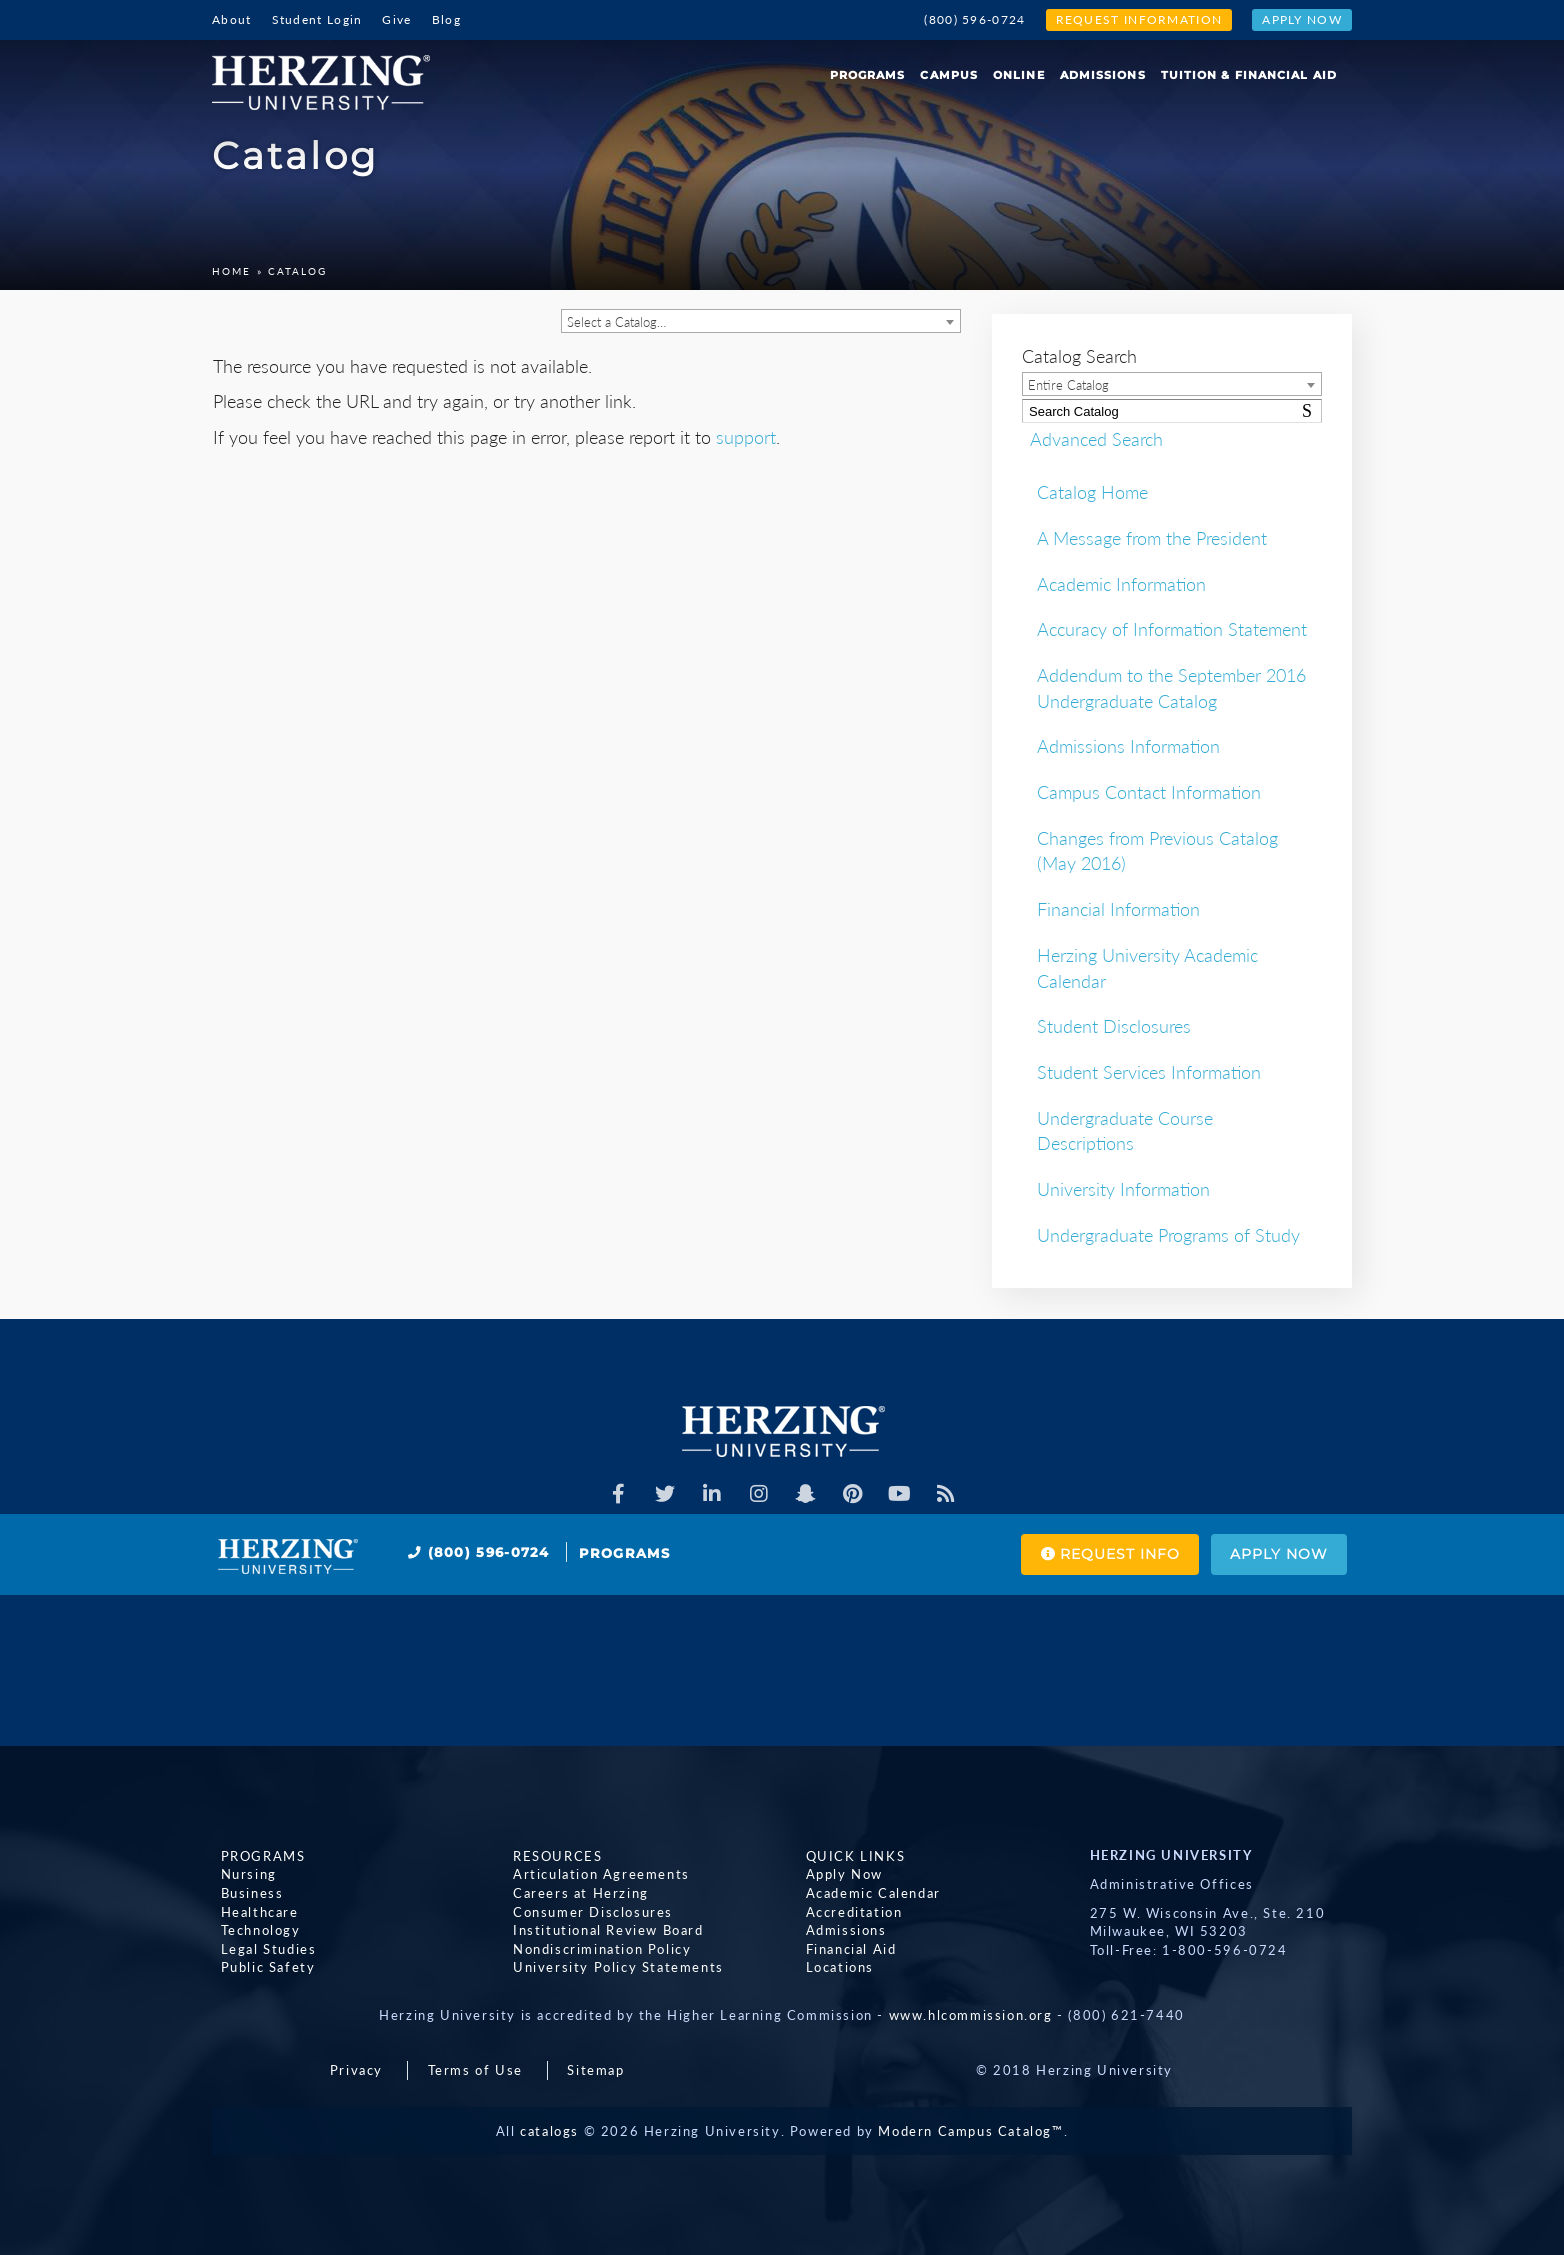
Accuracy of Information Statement (1172, 629)
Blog (446, 19)
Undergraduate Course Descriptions (1125, 1131)
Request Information (1139, 19)
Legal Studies (260, 1948)
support (746, 437)
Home (231, 271)
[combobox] (761, 321)
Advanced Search (1088, 438)
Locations (831, 1967)
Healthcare (251, 1911)
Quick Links (847, 1855)
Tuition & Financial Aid (1249, 75)
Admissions (1103, 75)
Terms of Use (475, 2070)
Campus (949, 75)
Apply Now (1302, 19)
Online (1019, 75)
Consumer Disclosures (585, 1911)
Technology (252, 1930)
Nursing (240, 1874)
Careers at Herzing (573, 1893)
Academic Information (1121, 584)
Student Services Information (1149, 1072)
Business (243, 1893)
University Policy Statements (610, 1967)
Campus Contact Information (1149, 792)
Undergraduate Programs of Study (1168, 1235)
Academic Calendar (864, 1893)
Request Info (1076, 1554)
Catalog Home (1092, 492)
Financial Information (1118, 909)
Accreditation (845, 1911)
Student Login (317, 19)
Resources (549, 1855)
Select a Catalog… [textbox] (616, 322)
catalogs (549, 2131)
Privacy (356, 2070)
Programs (868, 75)
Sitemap (595, 2070)
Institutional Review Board (600, 1930)
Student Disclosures (1114, 1026)
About (232, 19)
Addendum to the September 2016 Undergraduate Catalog (1171, 688)
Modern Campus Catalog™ (970, 2131)
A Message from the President (1152, 538)
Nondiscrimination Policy (594, 1948)
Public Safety (259, 1967)
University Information (1123, 1189)
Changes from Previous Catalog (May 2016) (1157, 851)
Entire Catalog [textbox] (1068, 385)
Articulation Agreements (593, 1874)
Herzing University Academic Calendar (1147, 968)
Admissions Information (1128, 746)
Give (396, 19)
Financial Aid (842, 1948)
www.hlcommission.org (971, 2015)
